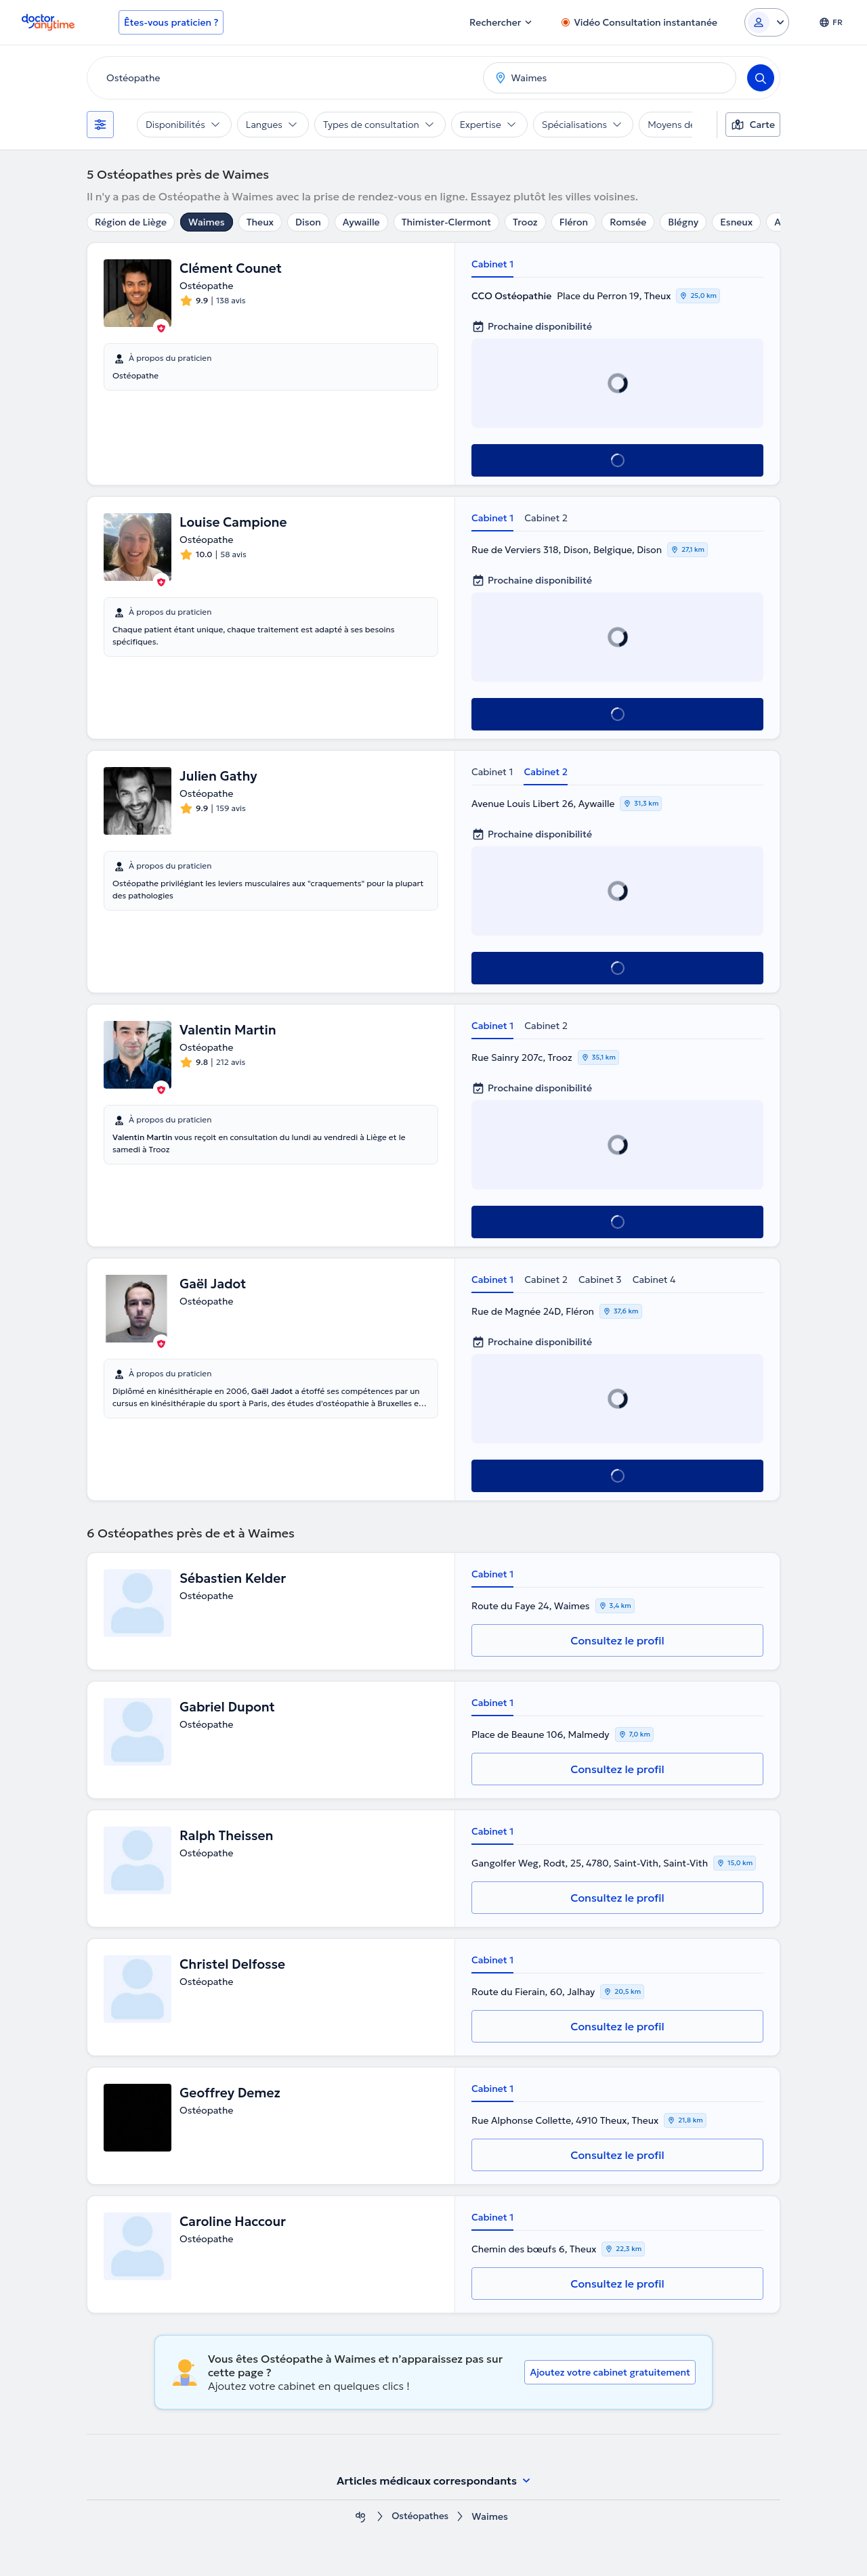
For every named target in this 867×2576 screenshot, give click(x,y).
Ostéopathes (420, 2517)
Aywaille (361, 222)
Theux (260, 222)
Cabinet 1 (492, 264)
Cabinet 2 (546, 518)
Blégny (683, 222)
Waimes (206, 222)
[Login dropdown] (766, 22)
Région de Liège (131, 222)
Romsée (628, 222)
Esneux (736, 222)
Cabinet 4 (654, 1279)
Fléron (574, 222)
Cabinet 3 (600, 1279)
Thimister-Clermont (446, 222)
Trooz (525, 222)
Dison (308, 222)
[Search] (760, 77)
